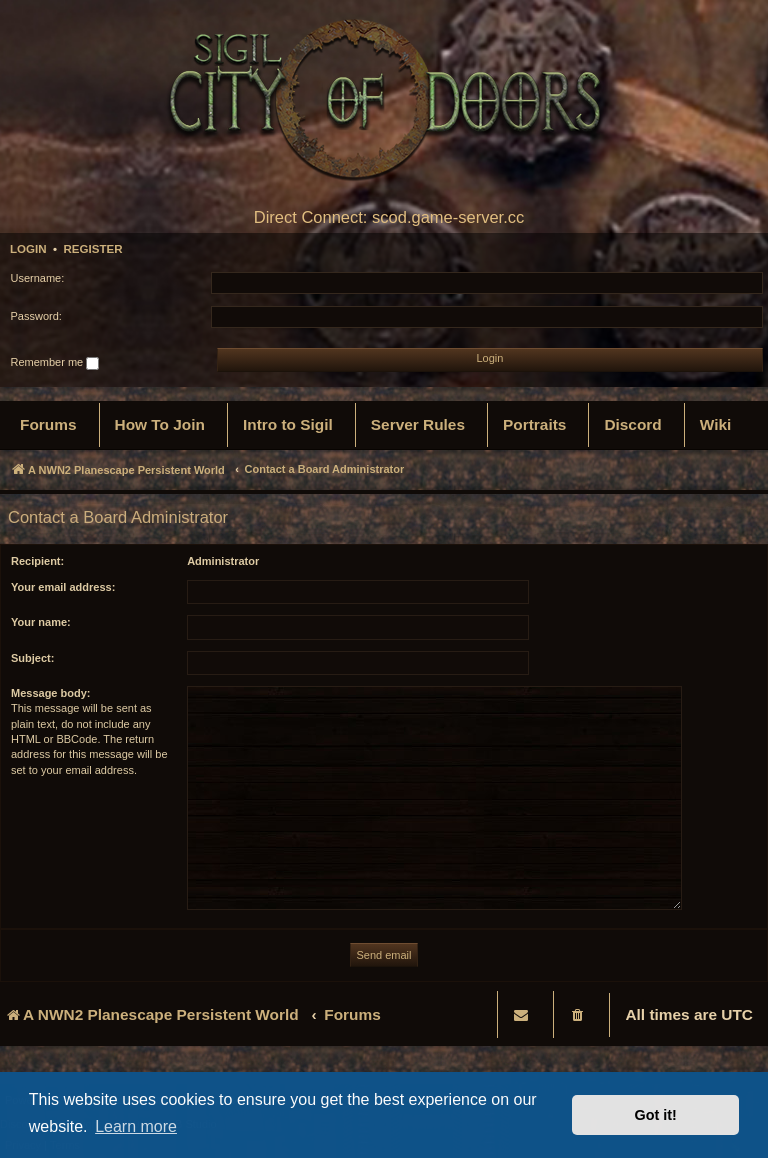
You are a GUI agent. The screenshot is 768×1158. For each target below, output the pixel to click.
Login (28, 249)
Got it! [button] (656, 1115)
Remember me (55, 363)
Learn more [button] (136, 1126)
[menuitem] (48, 425)
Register (92, 249)
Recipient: (37, 561)
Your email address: (63, 587)
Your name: (41, 622)
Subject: (32, 658)
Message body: (50, 693)
